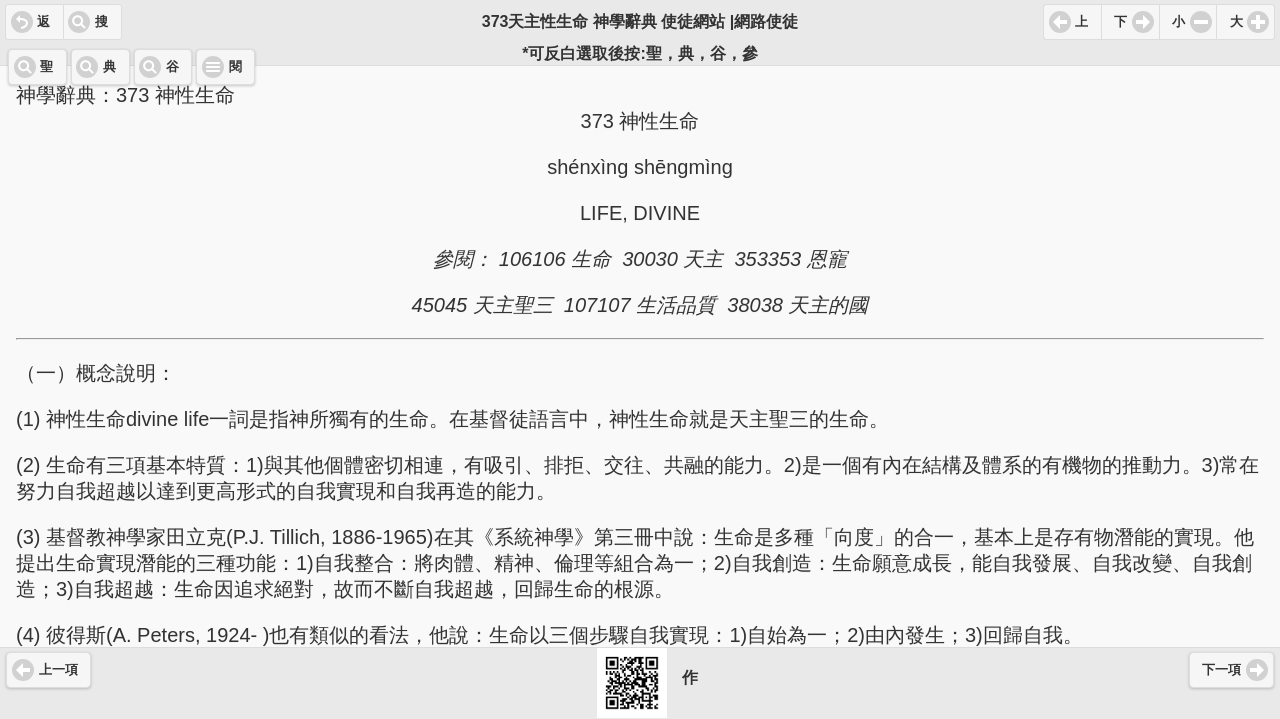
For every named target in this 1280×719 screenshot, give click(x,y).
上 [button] (1081, 22)
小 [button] (1178, 22)
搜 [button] (101, 22)
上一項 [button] (58, 670)
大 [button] (1236, 22)
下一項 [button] (1221, 670)
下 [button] (1120, 22)
